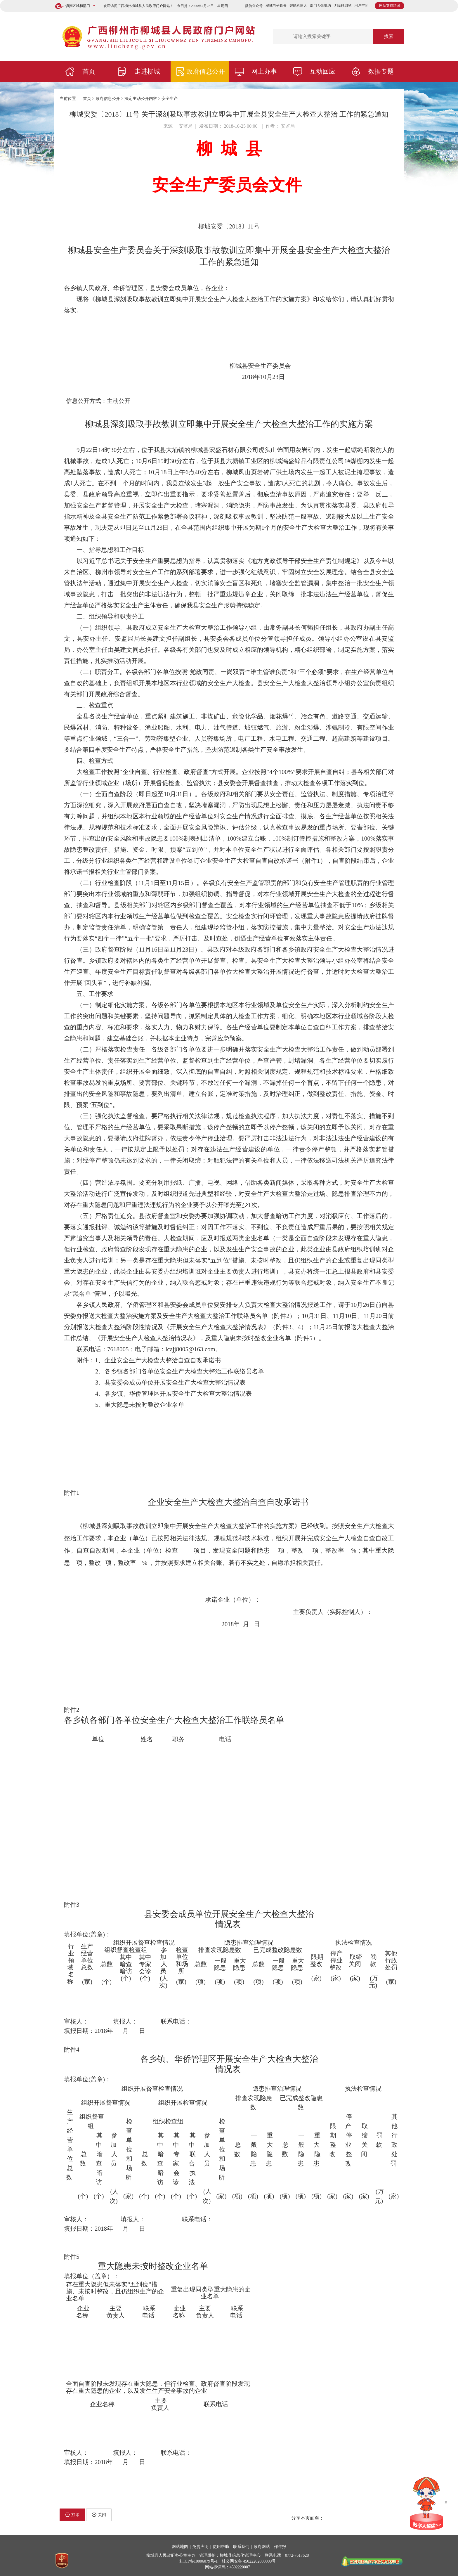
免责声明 (200, 2546)
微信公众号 (254, 6)
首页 (88, 71)
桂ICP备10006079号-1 (198, 2561)
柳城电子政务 (276, 6)
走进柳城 (147, 71)
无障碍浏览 (342, 6)
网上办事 (264, 71)
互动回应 (322, 71)
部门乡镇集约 (320, 6)
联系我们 (241, 2546)
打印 (72, 2514)
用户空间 (361, 6)
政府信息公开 (205, 71)
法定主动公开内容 (140, 98)
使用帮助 (221, 2546)
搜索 (388, 36)
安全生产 (170, 98)
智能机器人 (298, 6)
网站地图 (180, 2546)
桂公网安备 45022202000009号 (249, 2561)
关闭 (99, 2514)
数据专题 (381, 71)
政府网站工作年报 (270, 2546)
